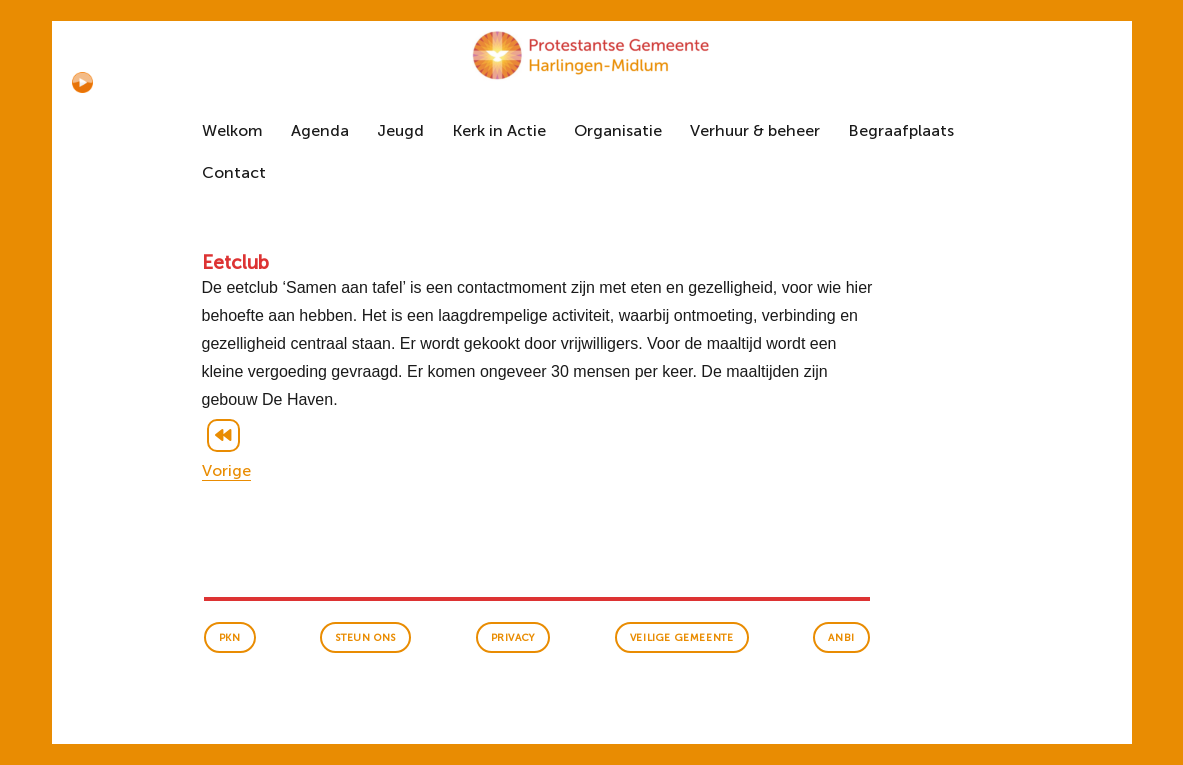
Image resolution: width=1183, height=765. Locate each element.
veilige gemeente (682, 638)
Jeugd (400, 130)
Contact (234, 172)
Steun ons (365, 638)
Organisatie (618, 130)
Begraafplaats (901, 130)
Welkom (232, 130)
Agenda (320, 130)
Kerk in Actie (499, 130)
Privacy (513, 638)
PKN (230, 638)
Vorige (226, 470)
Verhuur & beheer (755, 130)
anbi (841, 638)
